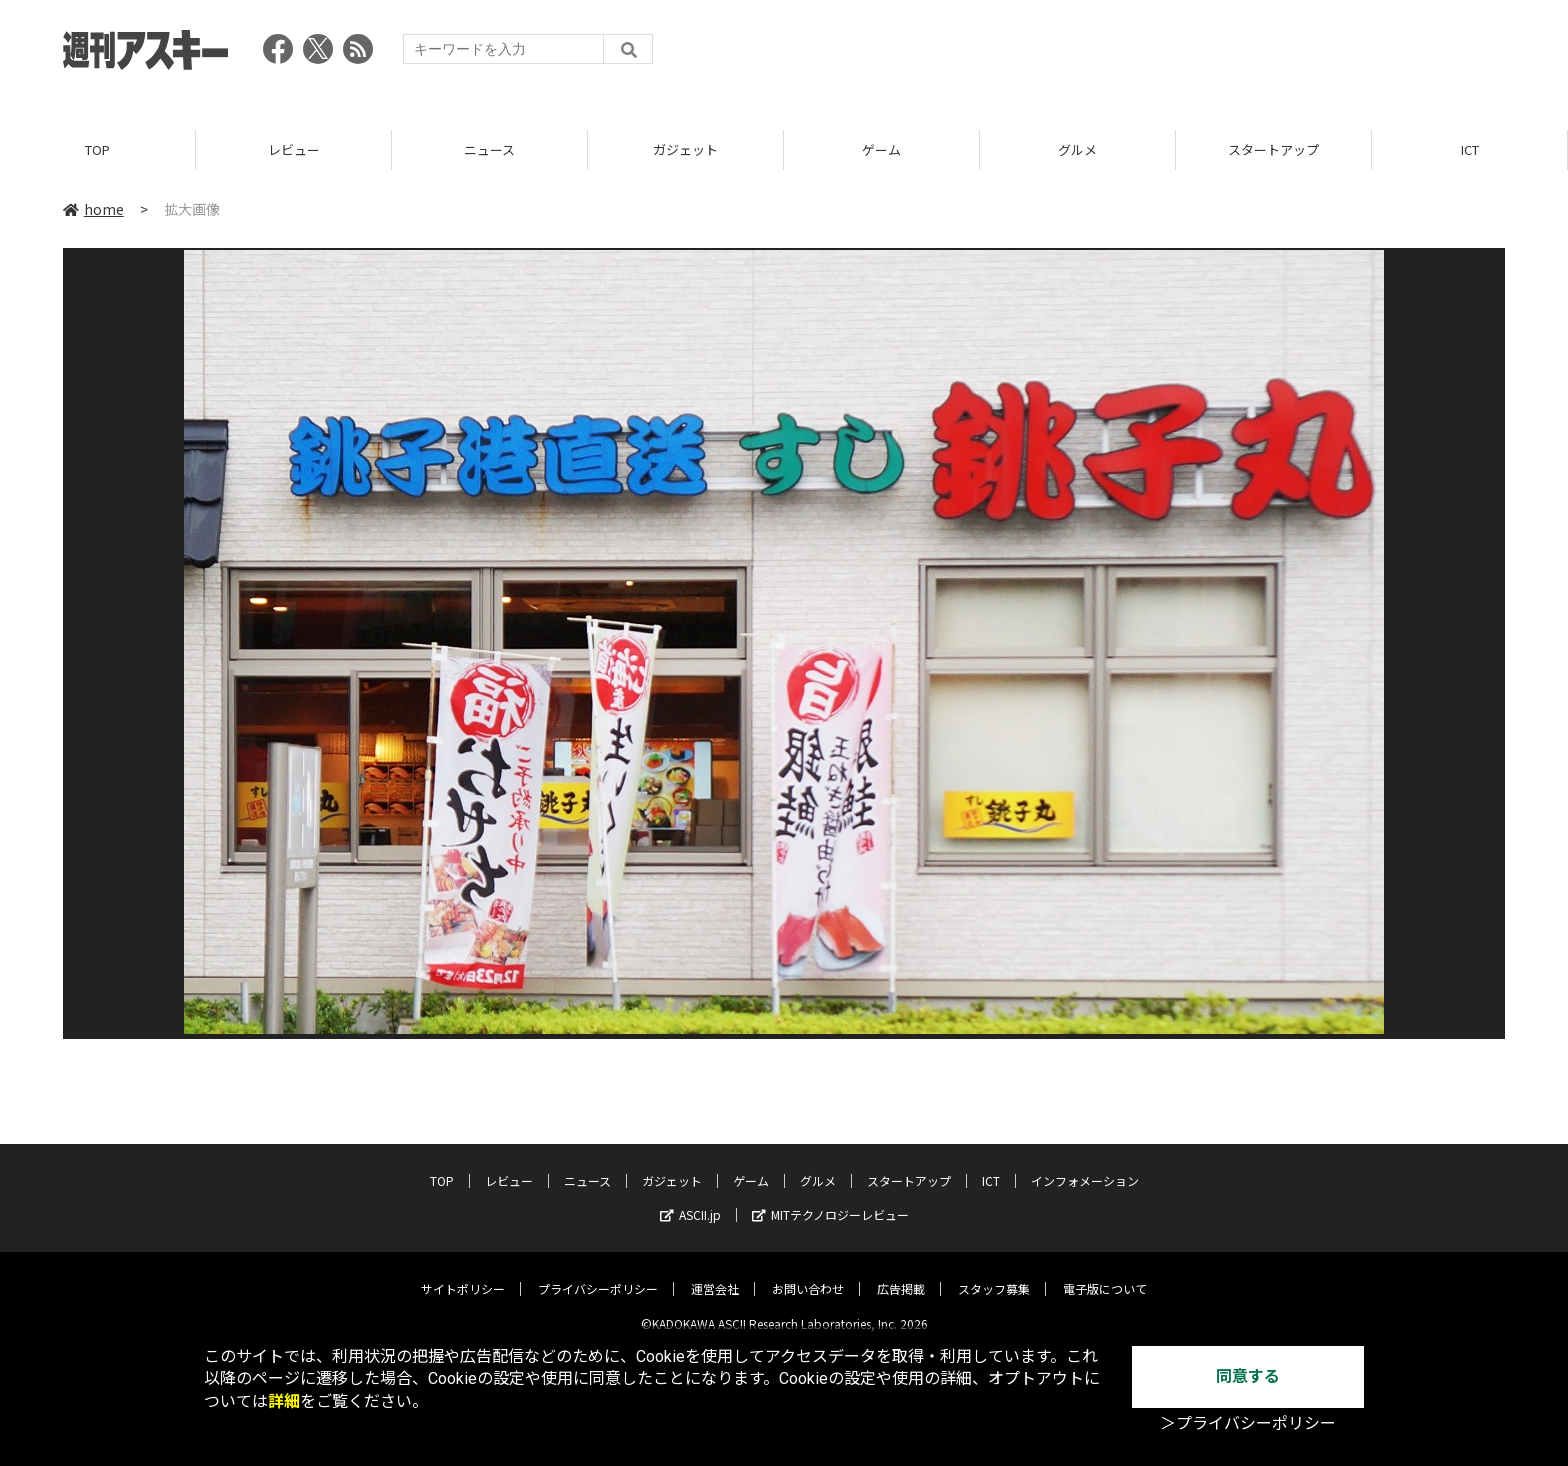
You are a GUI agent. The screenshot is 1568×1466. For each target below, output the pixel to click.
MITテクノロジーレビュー (830, 1199)
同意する (1248, 1376)
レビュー (294, 149)
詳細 (284, 1401)
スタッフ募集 (994, 1273)
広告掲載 (901, 1273)
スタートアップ (1273, 149)
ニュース (489, 149)
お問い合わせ (808, 1273)
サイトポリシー (463, 1273)
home (93, 209)
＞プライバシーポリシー (1248, 1423)
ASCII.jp (690, 1199)
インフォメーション (1085, 1165)
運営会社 (715, 1273)
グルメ (1077, 149)
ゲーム (881, 149)
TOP (97, 149)
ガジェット (685, 149)
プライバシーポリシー (598, 1273)
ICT (1470, 149)
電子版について (1105, 1273)
